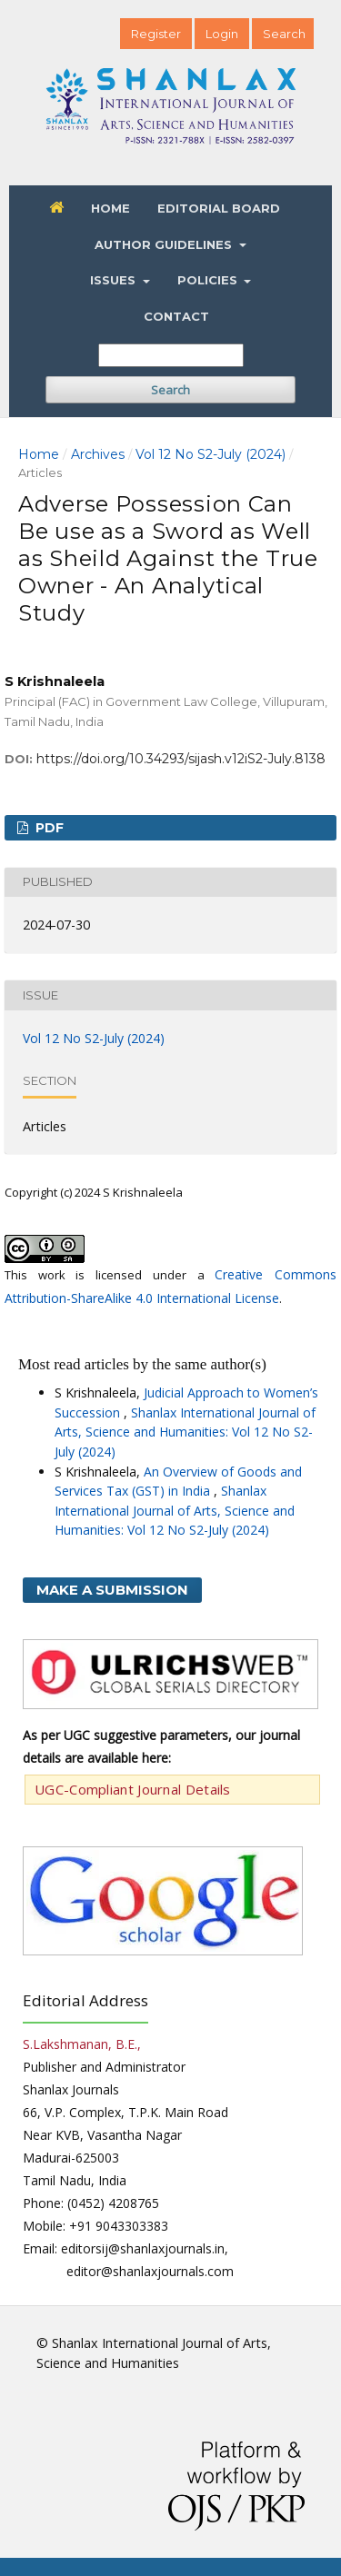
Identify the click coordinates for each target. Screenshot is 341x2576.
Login (222, 33)
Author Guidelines (165, 244)
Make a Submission (112, 1589)
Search (170, 390)
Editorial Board (218, 208)
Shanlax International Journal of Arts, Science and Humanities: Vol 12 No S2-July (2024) (185, 1432)
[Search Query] (171, 355)
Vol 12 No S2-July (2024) (210, 454)
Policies (209, 280)
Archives (98, 454)
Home (110, 208)
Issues (114, 280)
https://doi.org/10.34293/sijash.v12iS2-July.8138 (181, 759)
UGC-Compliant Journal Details (133, 1789)
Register (156, 33)
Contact (176, 316)
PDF (48, 828)
